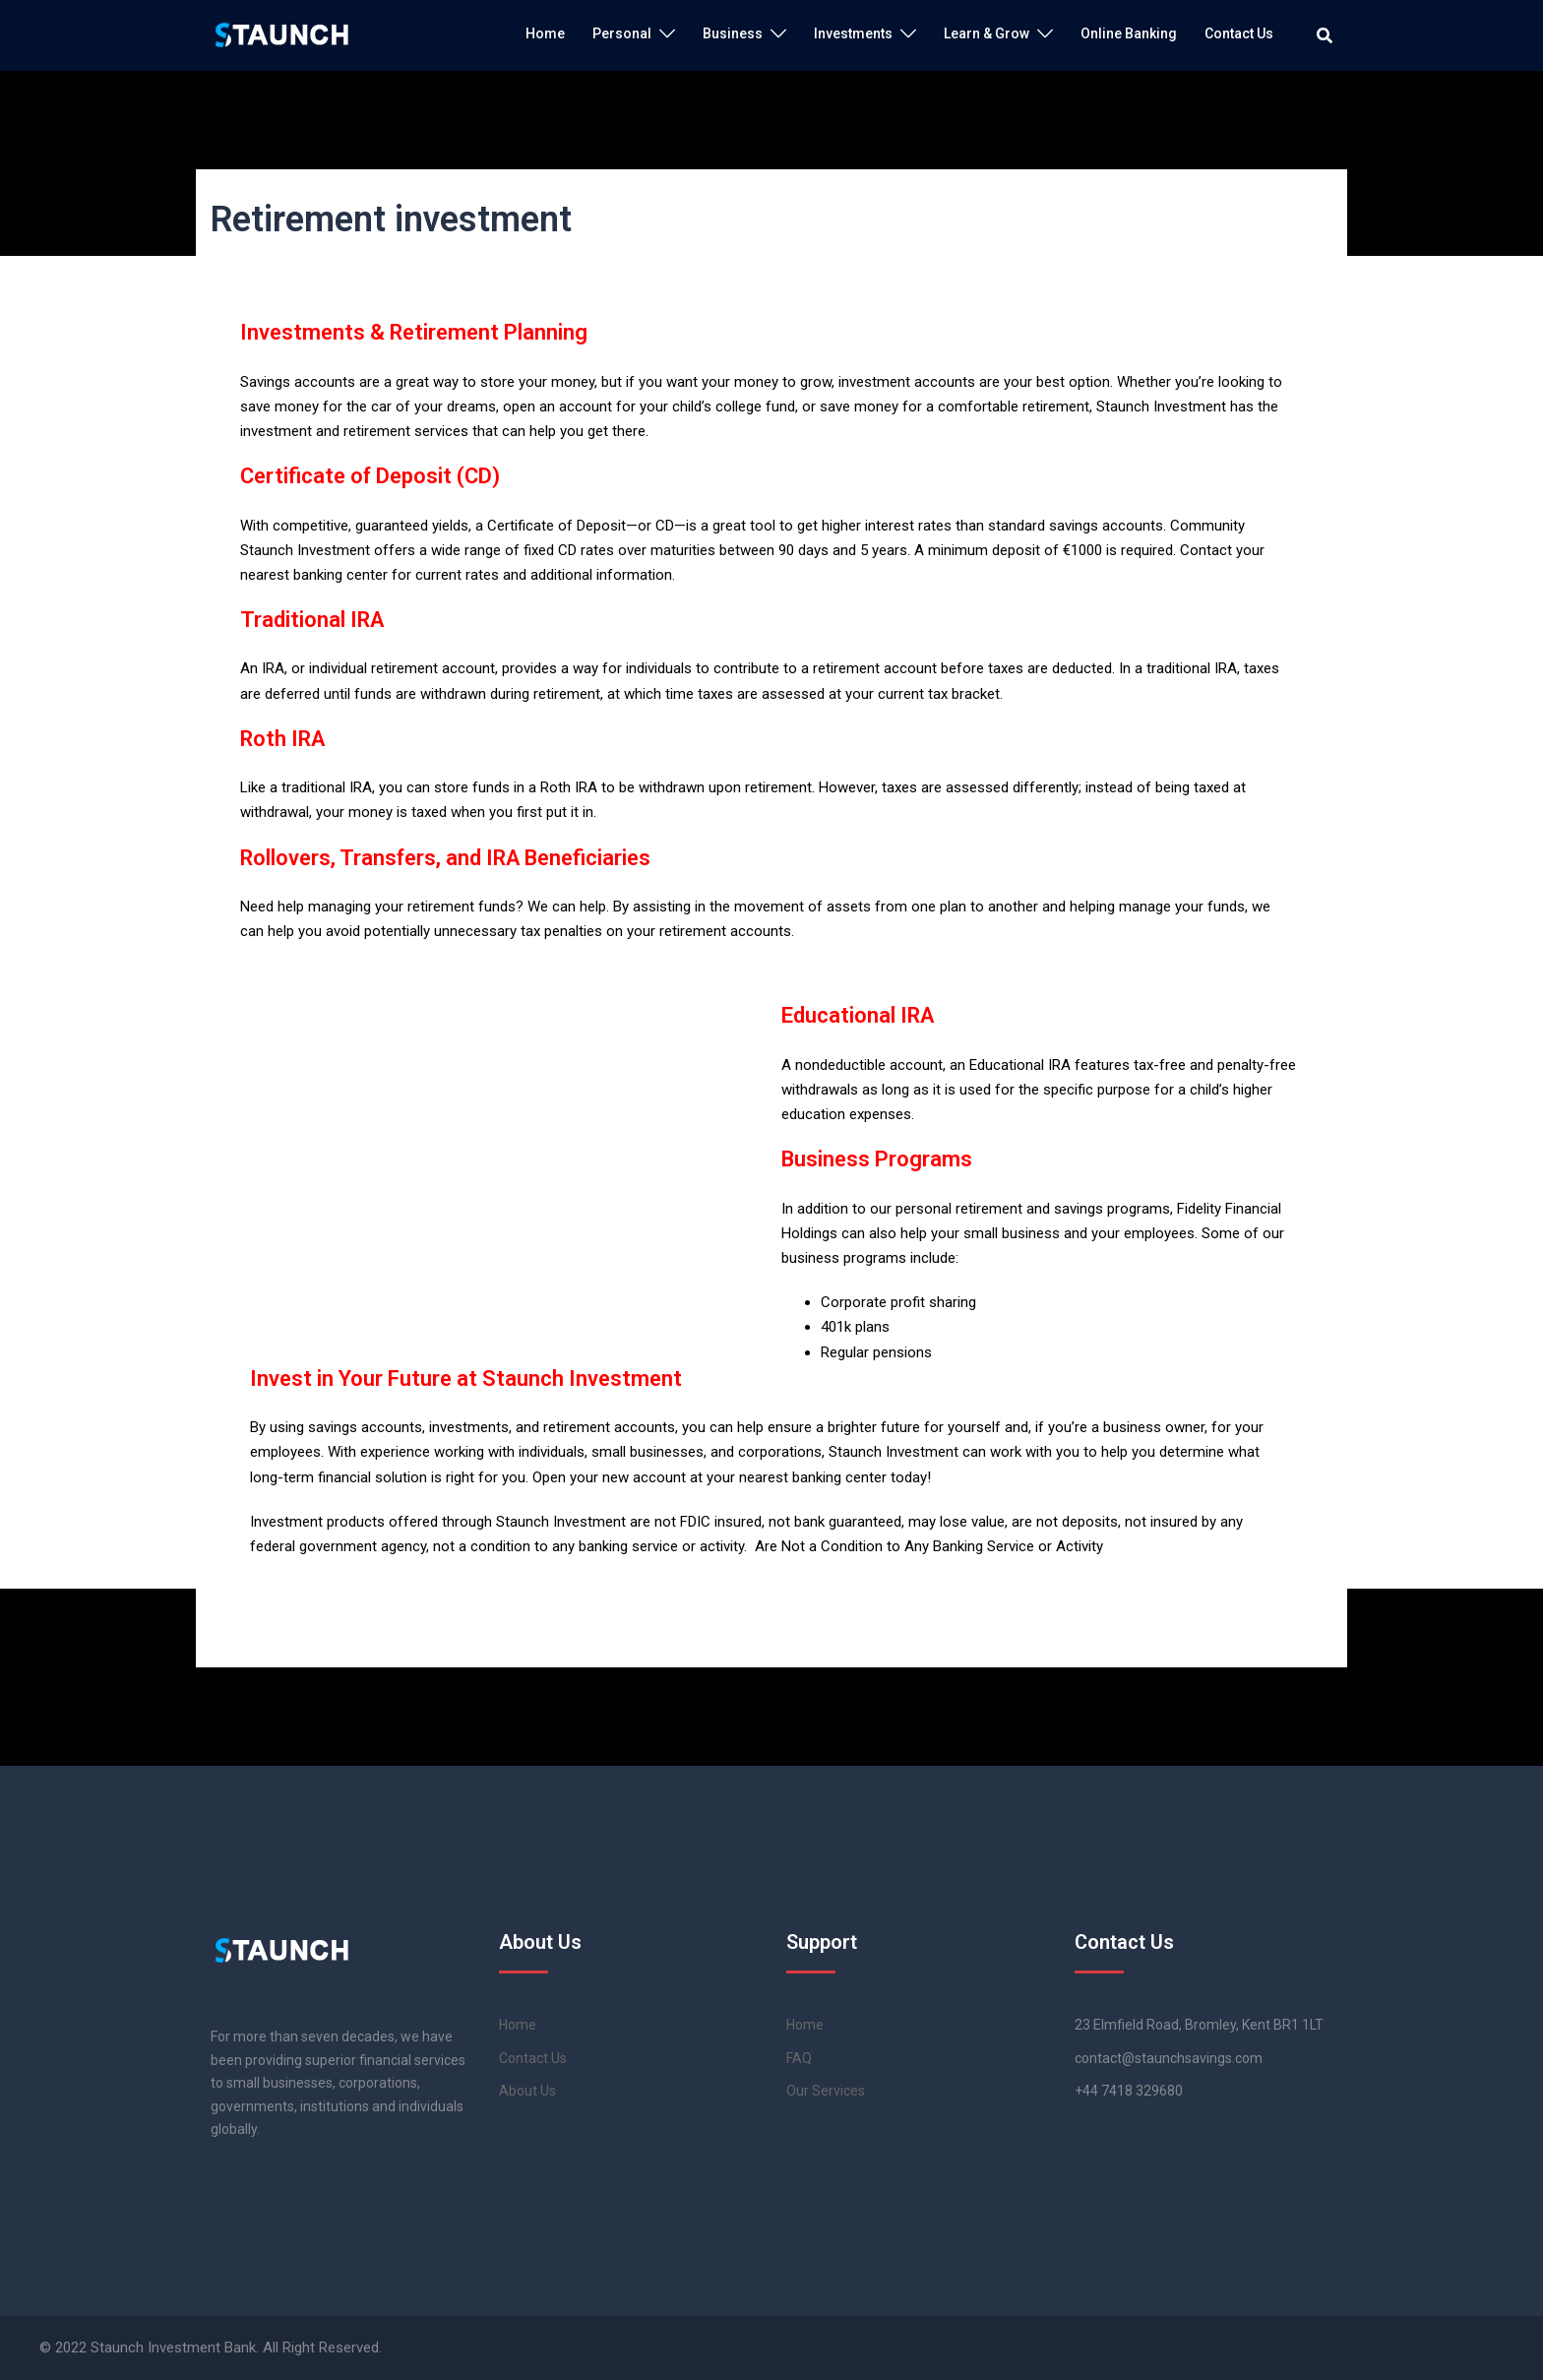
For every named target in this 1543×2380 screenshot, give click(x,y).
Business (733, 33)
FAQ (799, 2058)
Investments (853, 33)
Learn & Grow (986, 33)
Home (545, 33)
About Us (527, 2090)
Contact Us (1238, 33)
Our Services (825, 2090)
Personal (621, 33)
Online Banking (1128, 33)
